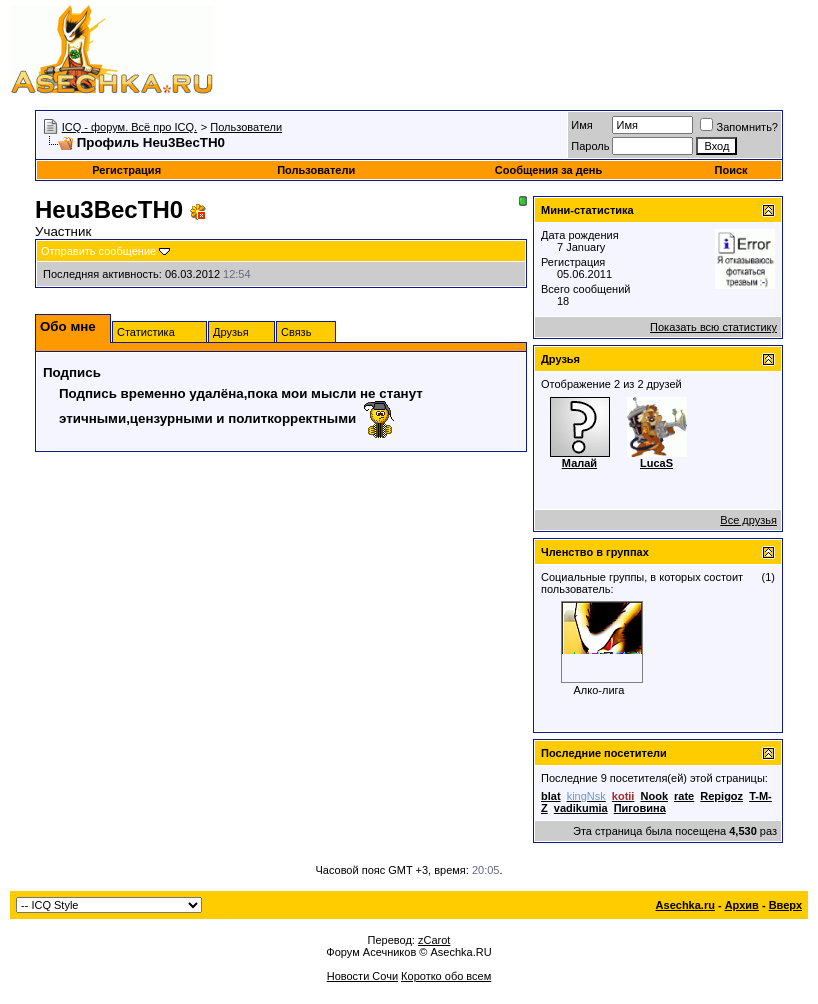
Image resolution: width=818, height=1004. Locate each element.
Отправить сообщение (98, 251)
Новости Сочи (362, 976)
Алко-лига (599, 690)
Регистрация (126, 170)
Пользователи (246, 127)
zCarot (434, 940)
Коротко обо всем (446, 976)
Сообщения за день (548, 170)
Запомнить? (739, 127)
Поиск (731, 170)
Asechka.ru (685, 905)
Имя (581, 125)
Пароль (590, 146)
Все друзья (748, 520)
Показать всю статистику (713, 327)
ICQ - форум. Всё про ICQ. (129, 127)
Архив (742, 905)
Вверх (785, 905)
